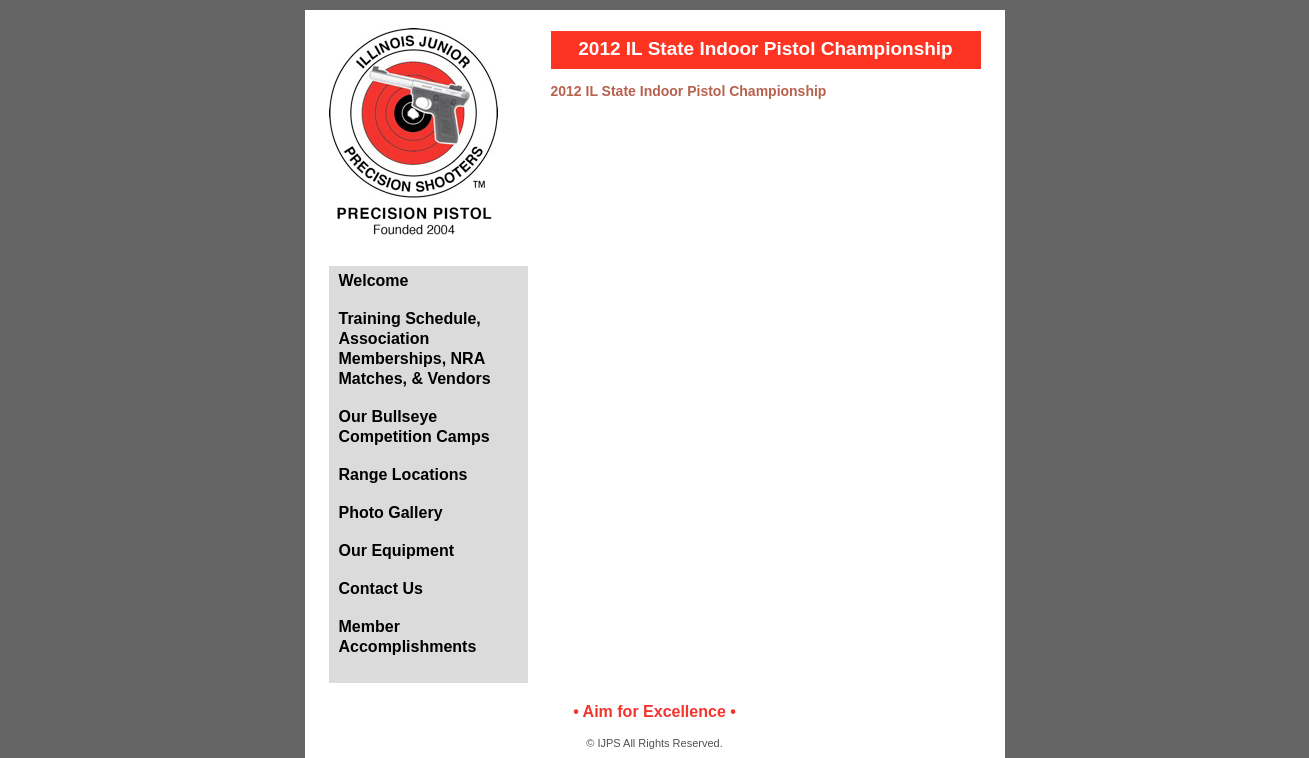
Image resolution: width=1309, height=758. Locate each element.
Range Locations (403, 474)
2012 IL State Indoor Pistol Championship (689, 91)
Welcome (374, 280)
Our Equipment (397, 550)
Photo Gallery (391, 512)
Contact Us (381, 588)
